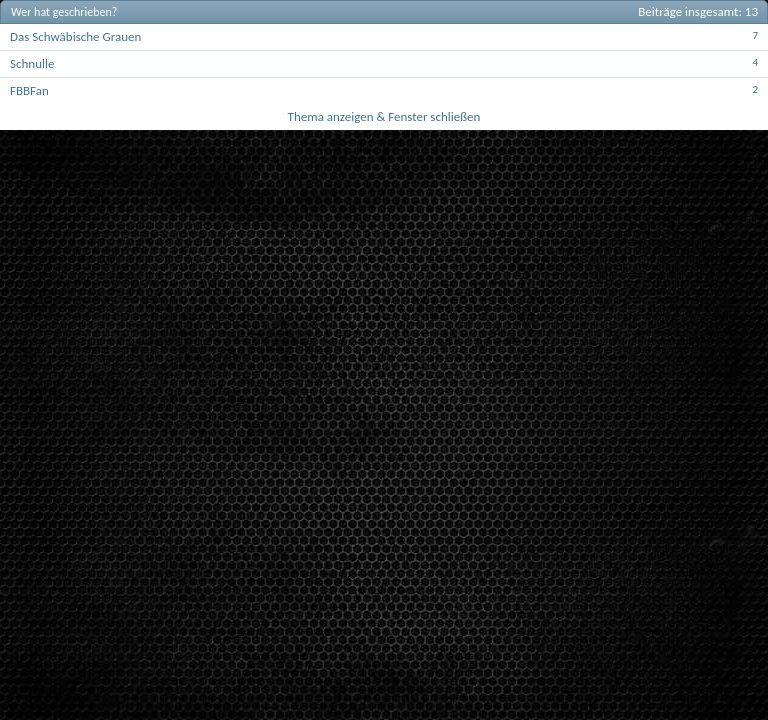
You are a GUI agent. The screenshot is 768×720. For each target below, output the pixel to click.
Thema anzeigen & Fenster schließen (384, 116)
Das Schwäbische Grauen (75, 36)
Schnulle (32, 63)
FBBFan (29, 90)
